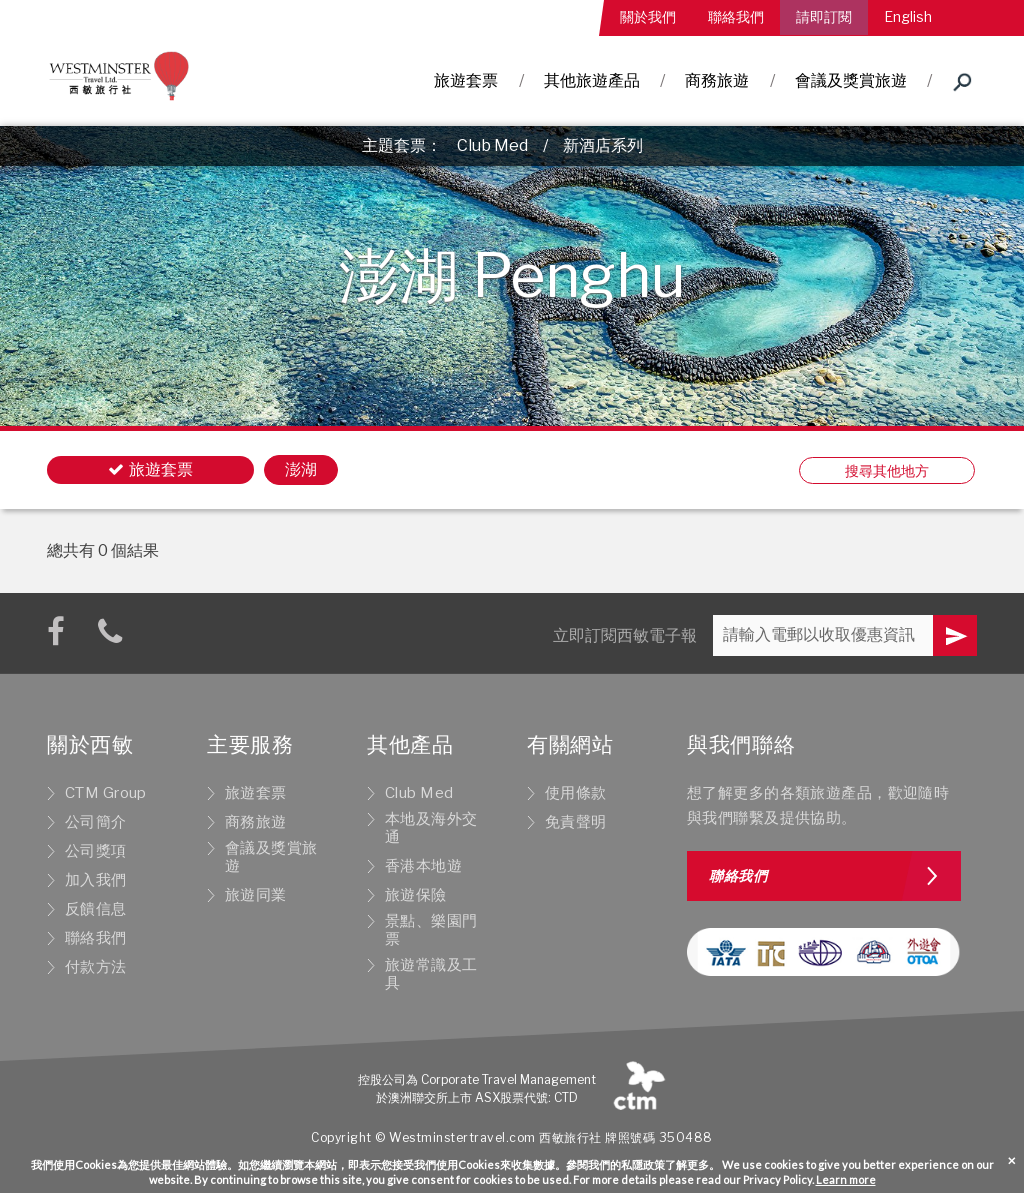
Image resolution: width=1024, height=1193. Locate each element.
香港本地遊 (423, 866)
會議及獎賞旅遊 (851, 80)
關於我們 (648, 16)
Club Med (492, 145)
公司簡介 (96, 822)
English (908, 16)
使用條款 (576, 793)
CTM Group (106, 793)
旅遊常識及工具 (431, 974)
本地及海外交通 (431, 828)
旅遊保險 (416, 895)
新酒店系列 (603, 145)
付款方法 (96, 967)
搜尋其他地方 (887, 470)
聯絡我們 (736, 16)
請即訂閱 (824, 16)
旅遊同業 (256, 895)
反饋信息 (96, 909)
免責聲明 (576, 822)
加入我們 (96, 880)
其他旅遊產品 (592, 80)
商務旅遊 (717, 80)
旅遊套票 (466, 80)
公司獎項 (96, 851)
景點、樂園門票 (431, 930)
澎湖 (301, 469)
